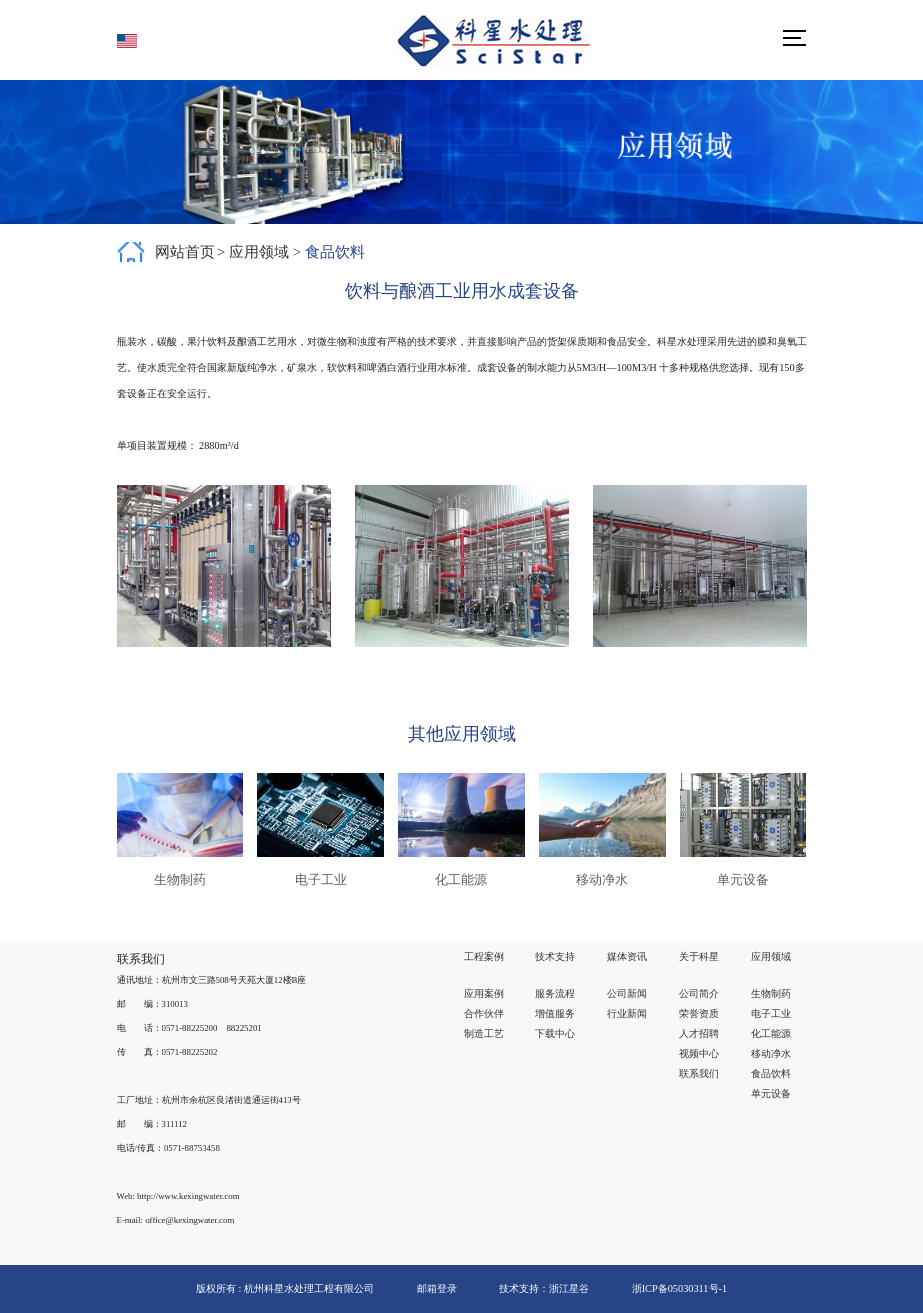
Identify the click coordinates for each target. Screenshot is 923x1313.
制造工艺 (484, 1033)
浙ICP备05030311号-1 (679, 1288)
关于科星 (699, 956)
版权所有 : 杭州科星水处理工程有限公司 (285, 1288)
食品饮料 (335, 252)
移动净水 (771, 1053)
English (132, 41)
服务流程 (555, 993)
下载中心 (555, 1033)
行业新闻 (627, 1013)
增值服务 (555, 1013)
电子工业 (771, 1013)
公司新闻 (627, 993)
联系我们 (699, 1073)
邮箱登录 (437, 1288)
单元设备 (771, 1093)
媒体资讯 (627, 956)
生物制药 (771, 993)
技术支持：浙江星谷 (545, 1288)
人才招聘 (699, 1033)
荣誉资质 (699, 1013)
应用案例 (484, 993)
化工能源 (771, 1033)
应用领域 (261, 252)
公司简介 (699, 993)
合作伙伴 (484, 1013)
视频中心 (699, 1053)
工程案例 (484, 956)
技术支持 (555, 956)
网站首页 (185, 252)
